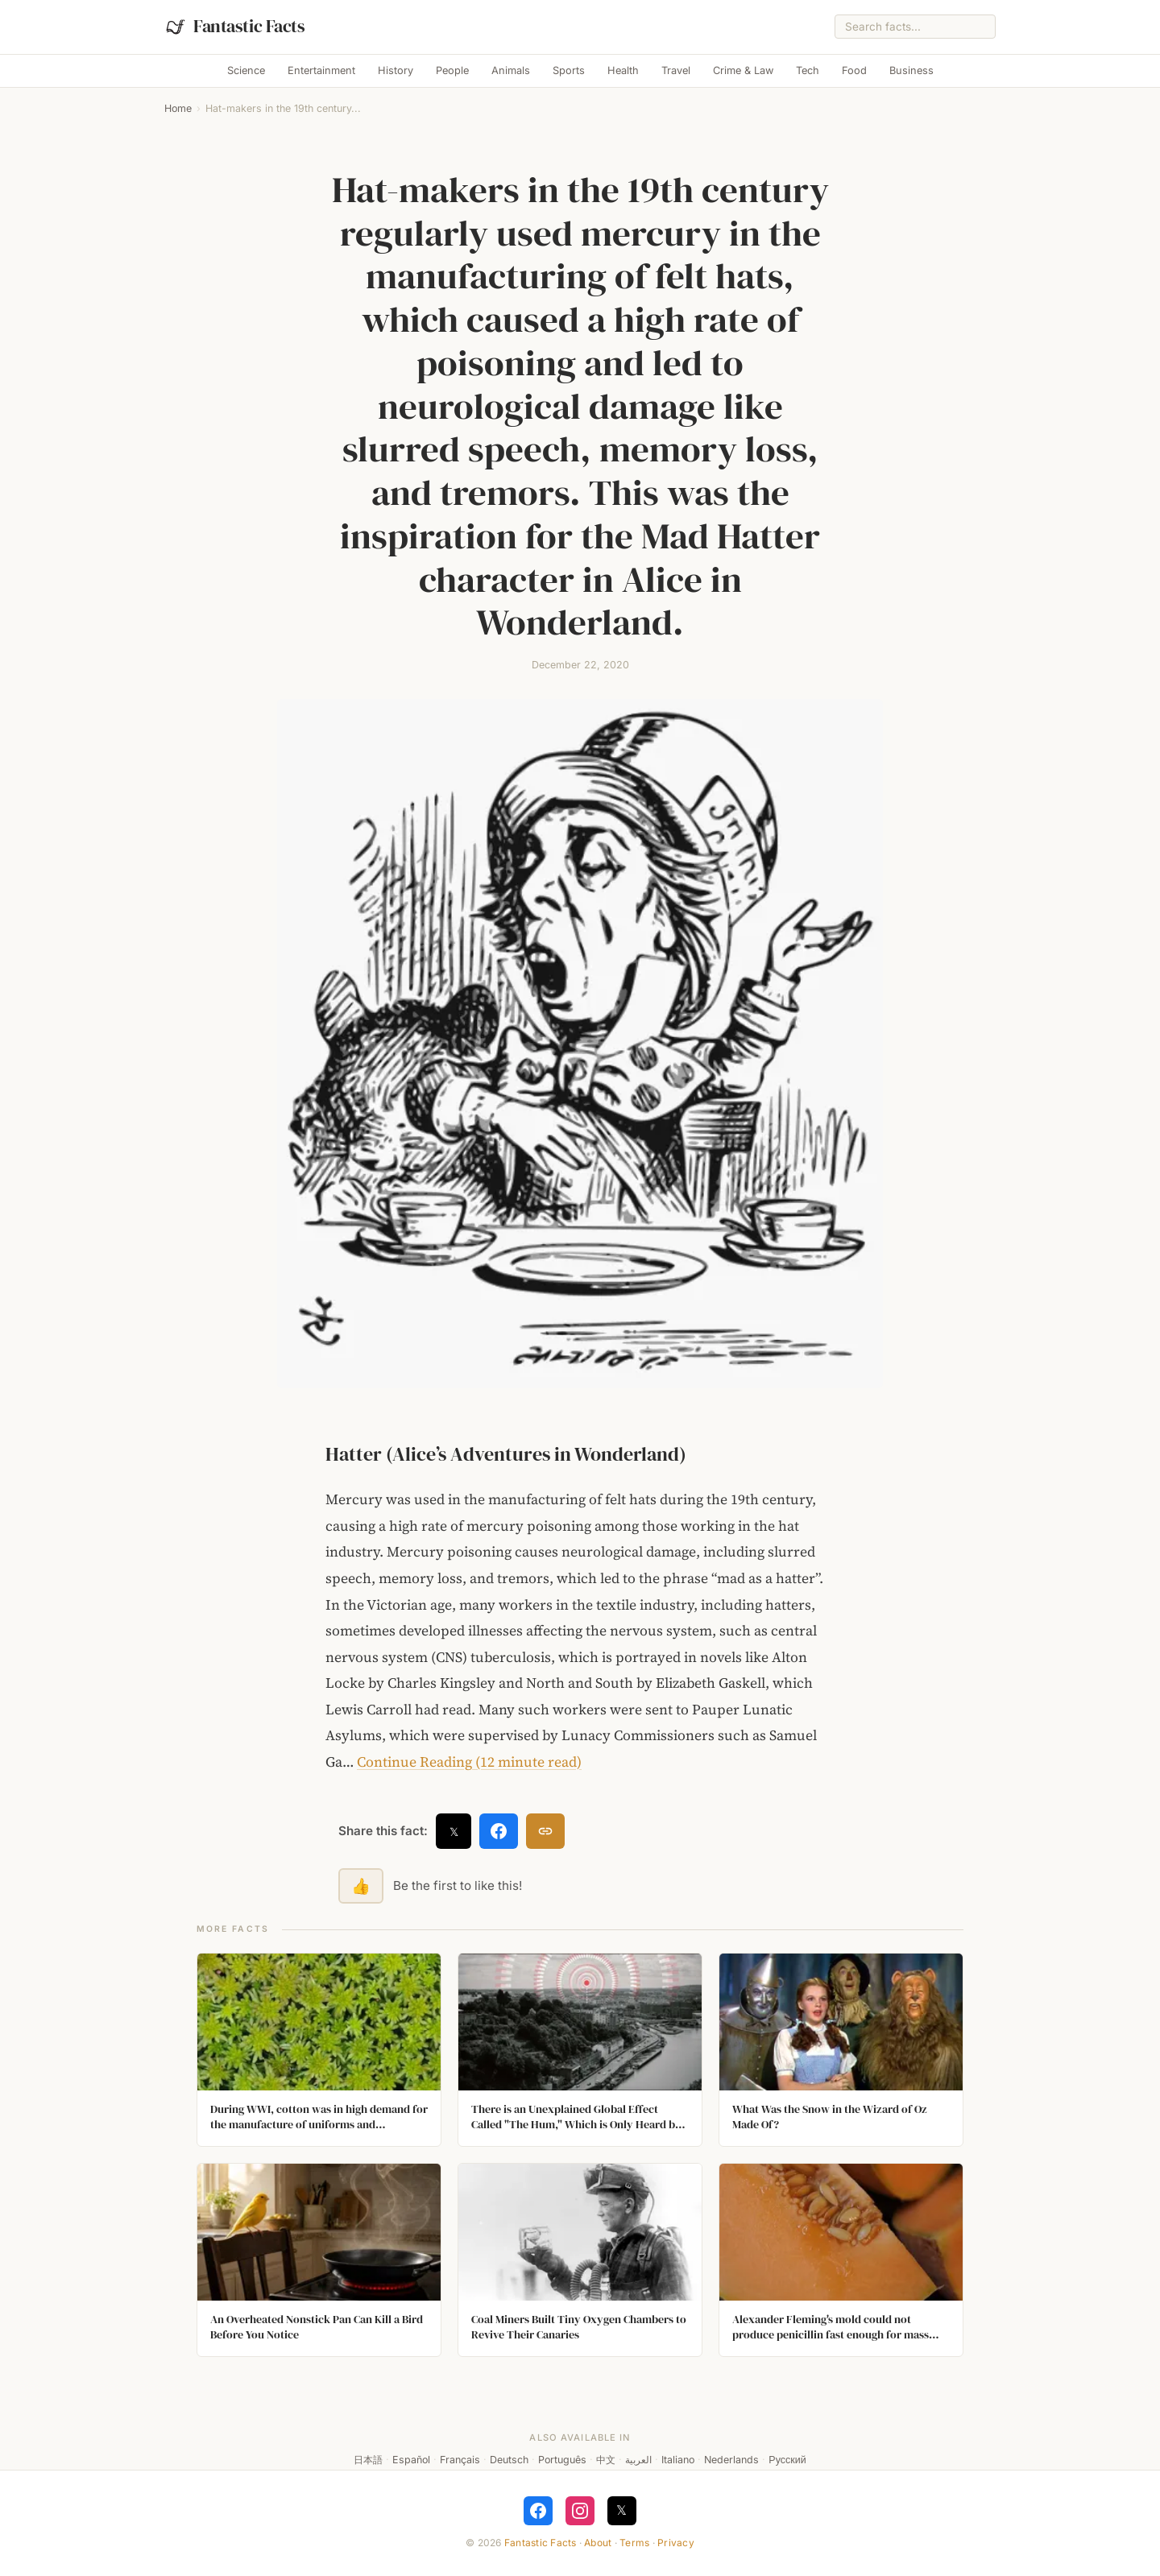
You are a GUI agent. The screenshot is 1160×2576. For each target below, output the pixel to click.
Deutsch (509, 2460)
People (452, 70)
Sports (569, 70)
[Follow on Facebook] (538, 2510)
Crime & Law (743, 70)
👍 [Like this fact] (361, 1886)
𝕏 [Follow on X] (621, 2510)
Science (246, 70)
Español (411, 2460)
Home (178, 108)
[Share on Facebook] (498, 1831)
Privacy (675, 2543)
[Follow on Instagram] (580, 2510)
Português (562, 2460)
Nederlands (731, 2460)
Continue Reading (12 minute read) (469, 1762)
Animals (510, 70)
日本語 (368, 2460)
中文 (605, 2460)
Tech (807, 70)
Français (460, 2460)
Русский (787, 2460)
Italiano (677, 2460)
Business (911, 70)
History (395, 70)
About (597, 2543)
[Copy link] (545, 1831)
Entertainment (321, 70)
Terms (634, 2543)
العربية (638, 2460)
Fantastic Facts (540, 2543)
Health (623, 70)
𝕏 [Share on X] (454, 1831)
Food (854, 70)
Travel (675, 70)
